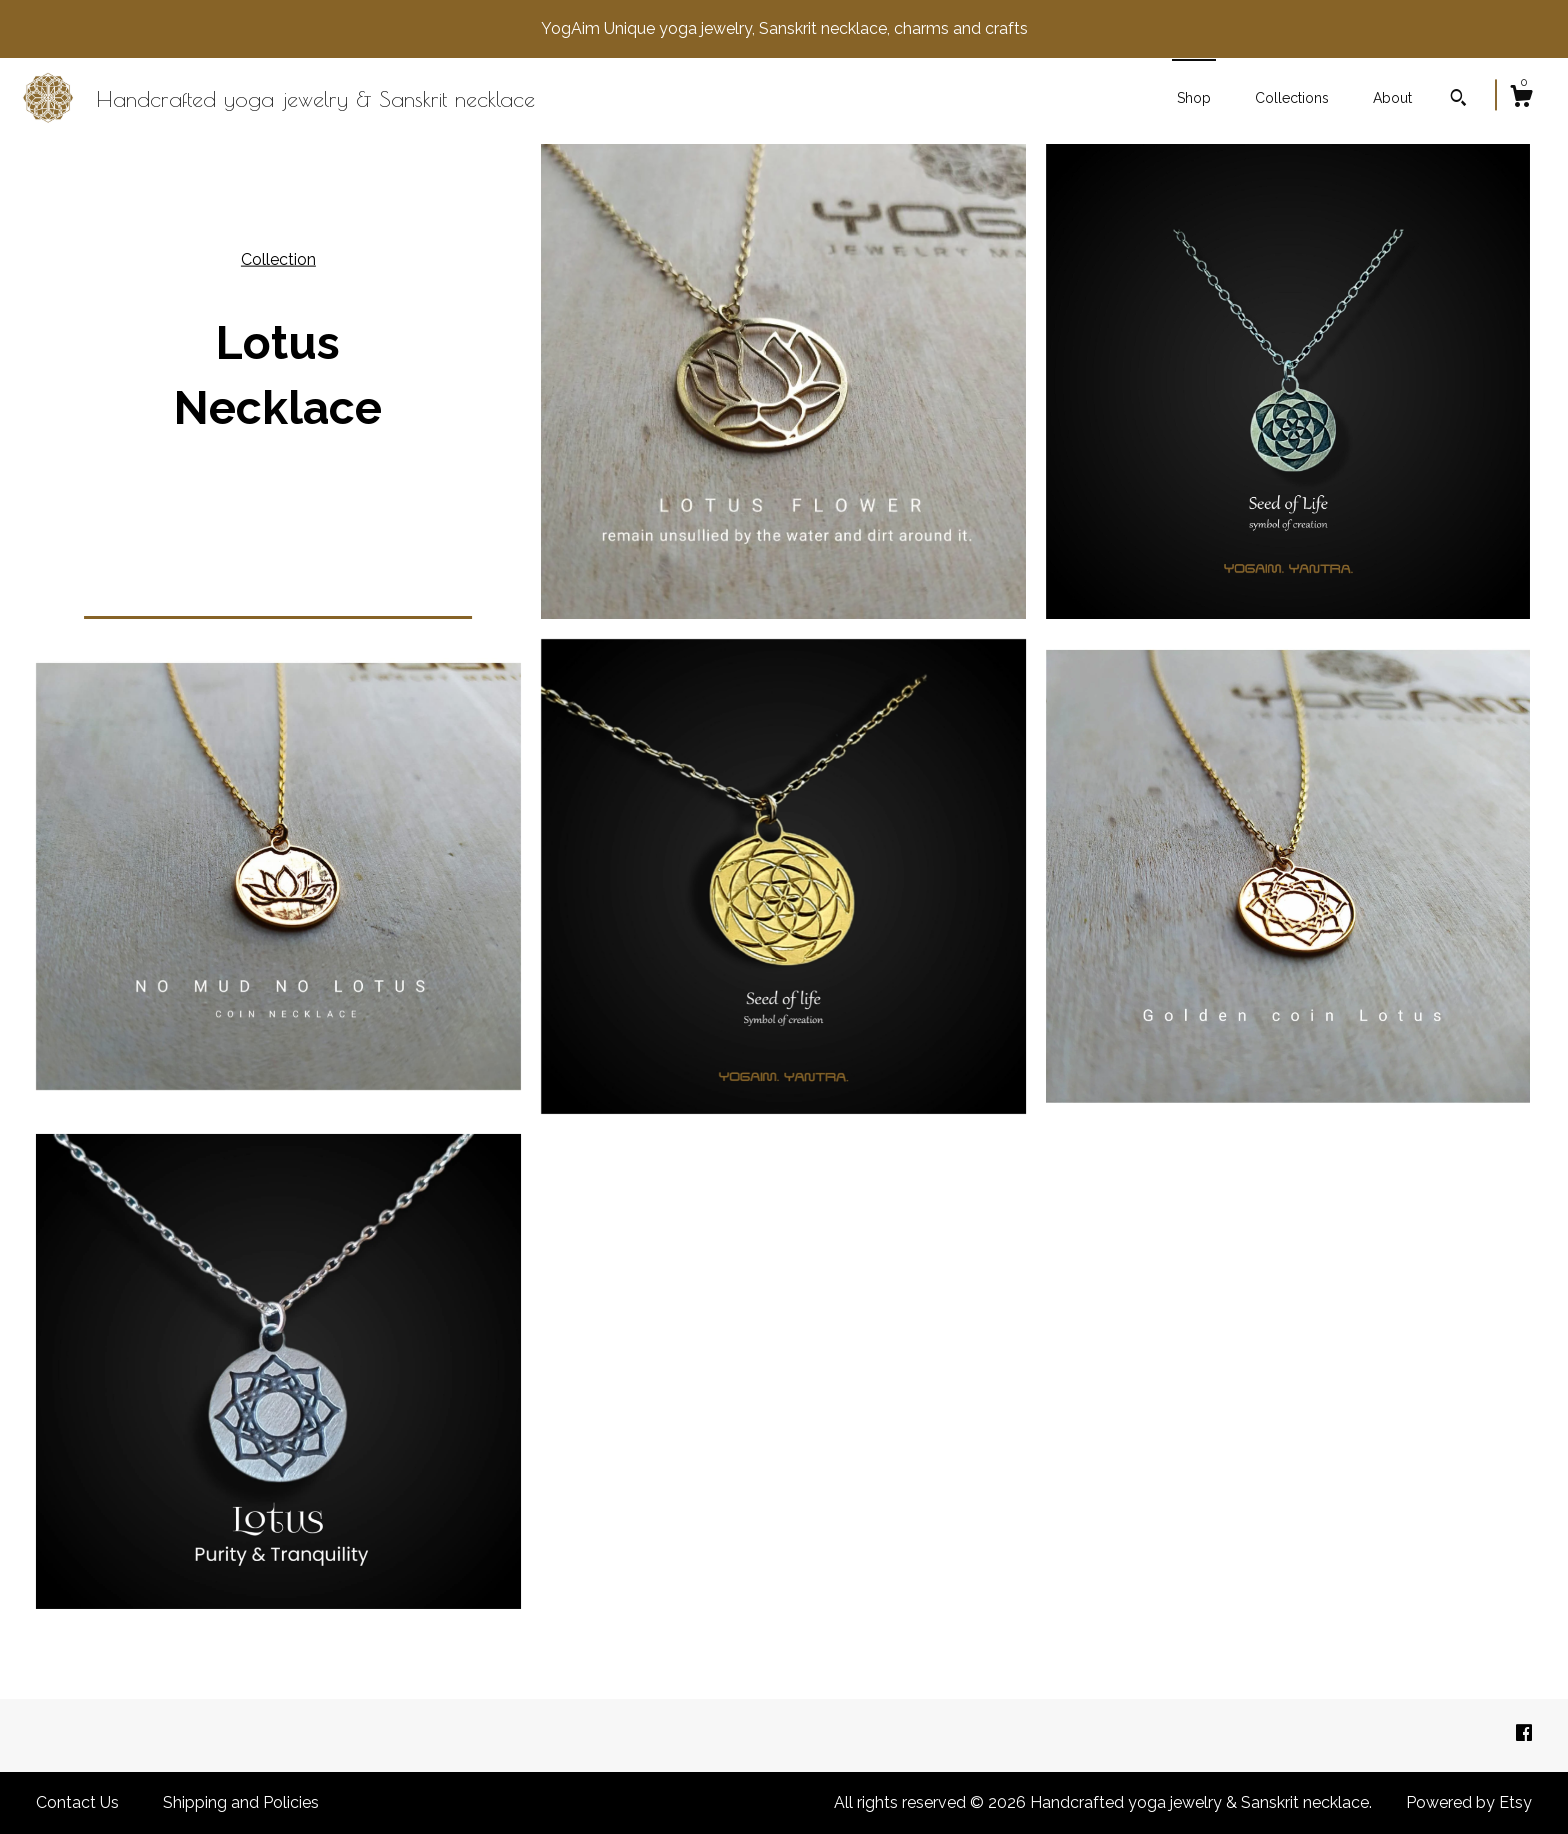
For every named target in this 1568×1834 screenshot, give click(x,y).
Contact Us (77, 1802)
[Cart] (1521, 99)
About (1392, 98)
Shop (1194, 98)
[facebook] (1524, 1734)
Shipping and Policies (241, 1802)
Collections (1292, 98)
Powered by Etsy (1469, 1802)
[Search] (1458, 100)
